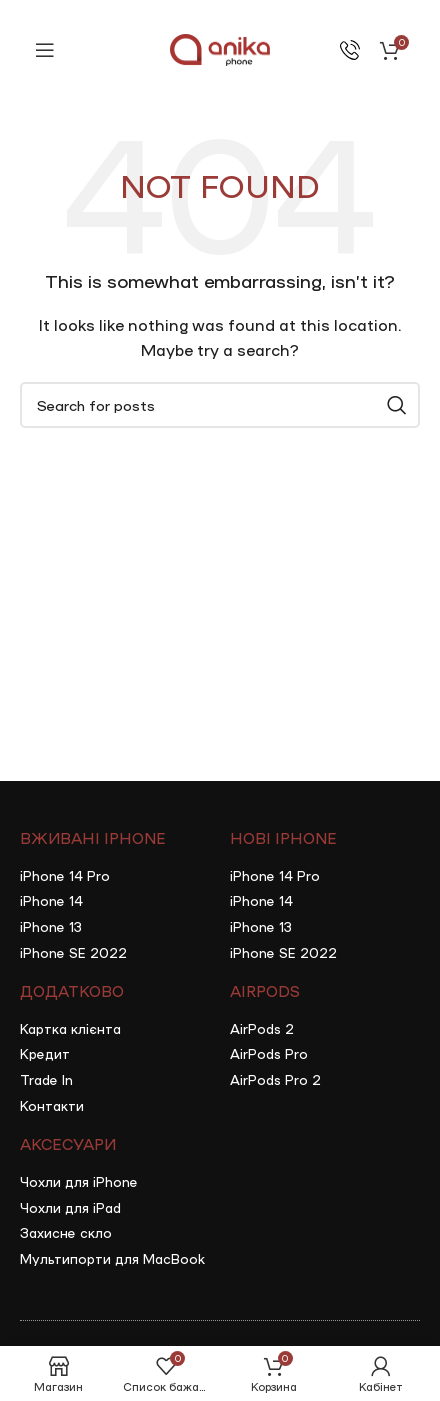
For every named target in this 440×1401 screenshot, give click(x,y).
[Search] (220, 405)
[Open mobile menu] (45, 50)
